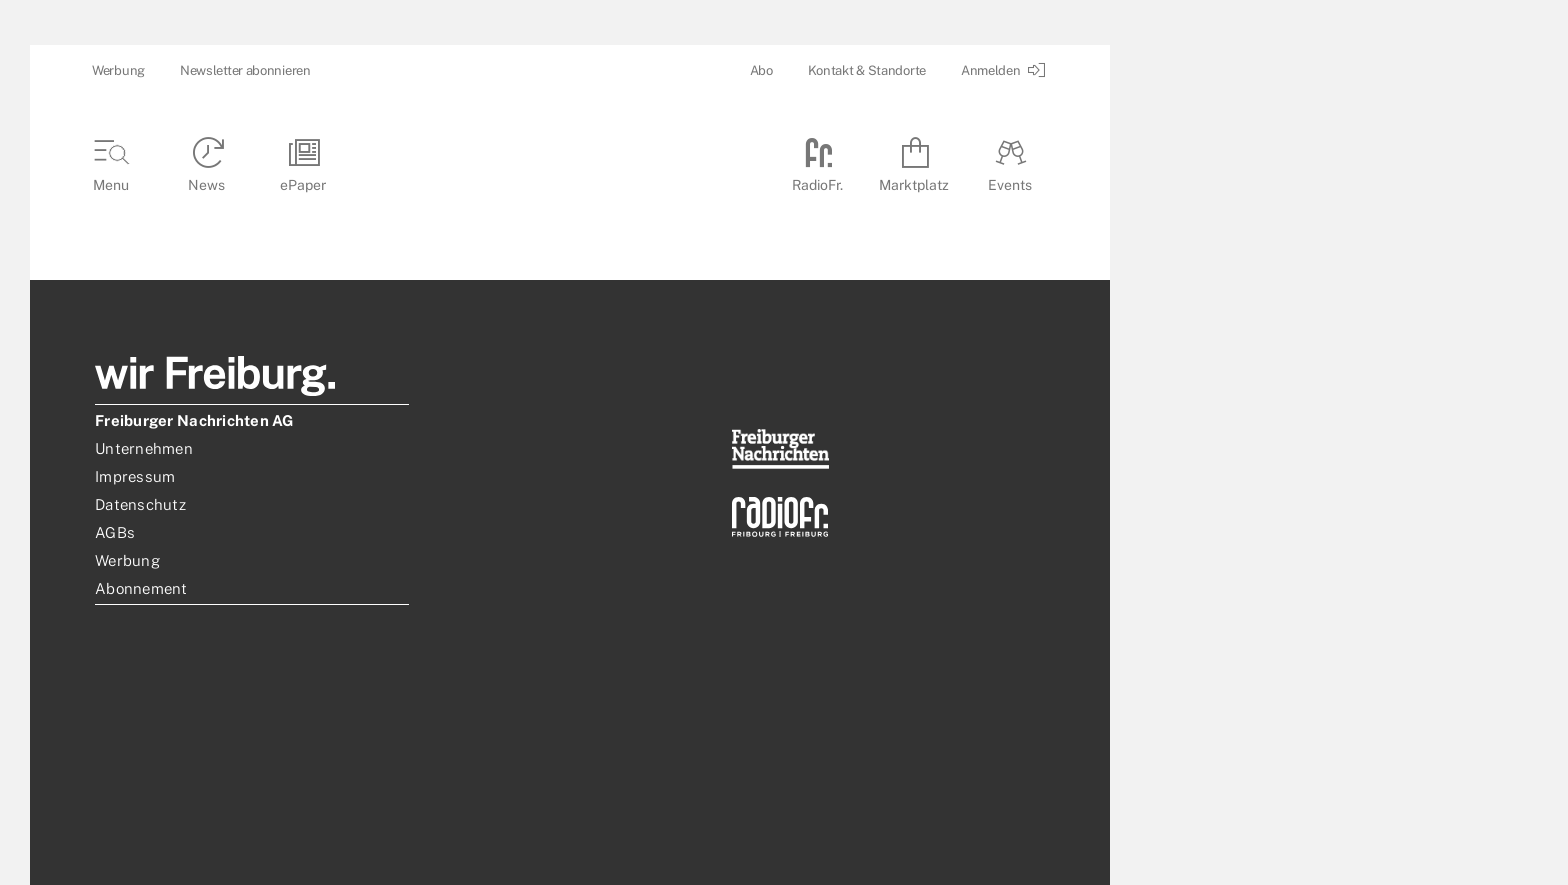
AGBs (115, 532)
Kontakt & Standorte (867, 70)
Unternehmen (144, 448)
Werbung (118, 70)
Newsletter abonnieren (245, 70)
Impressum (135, 476)
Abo (761, 70)
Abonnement (141, 588)
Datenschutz (140, 504)
